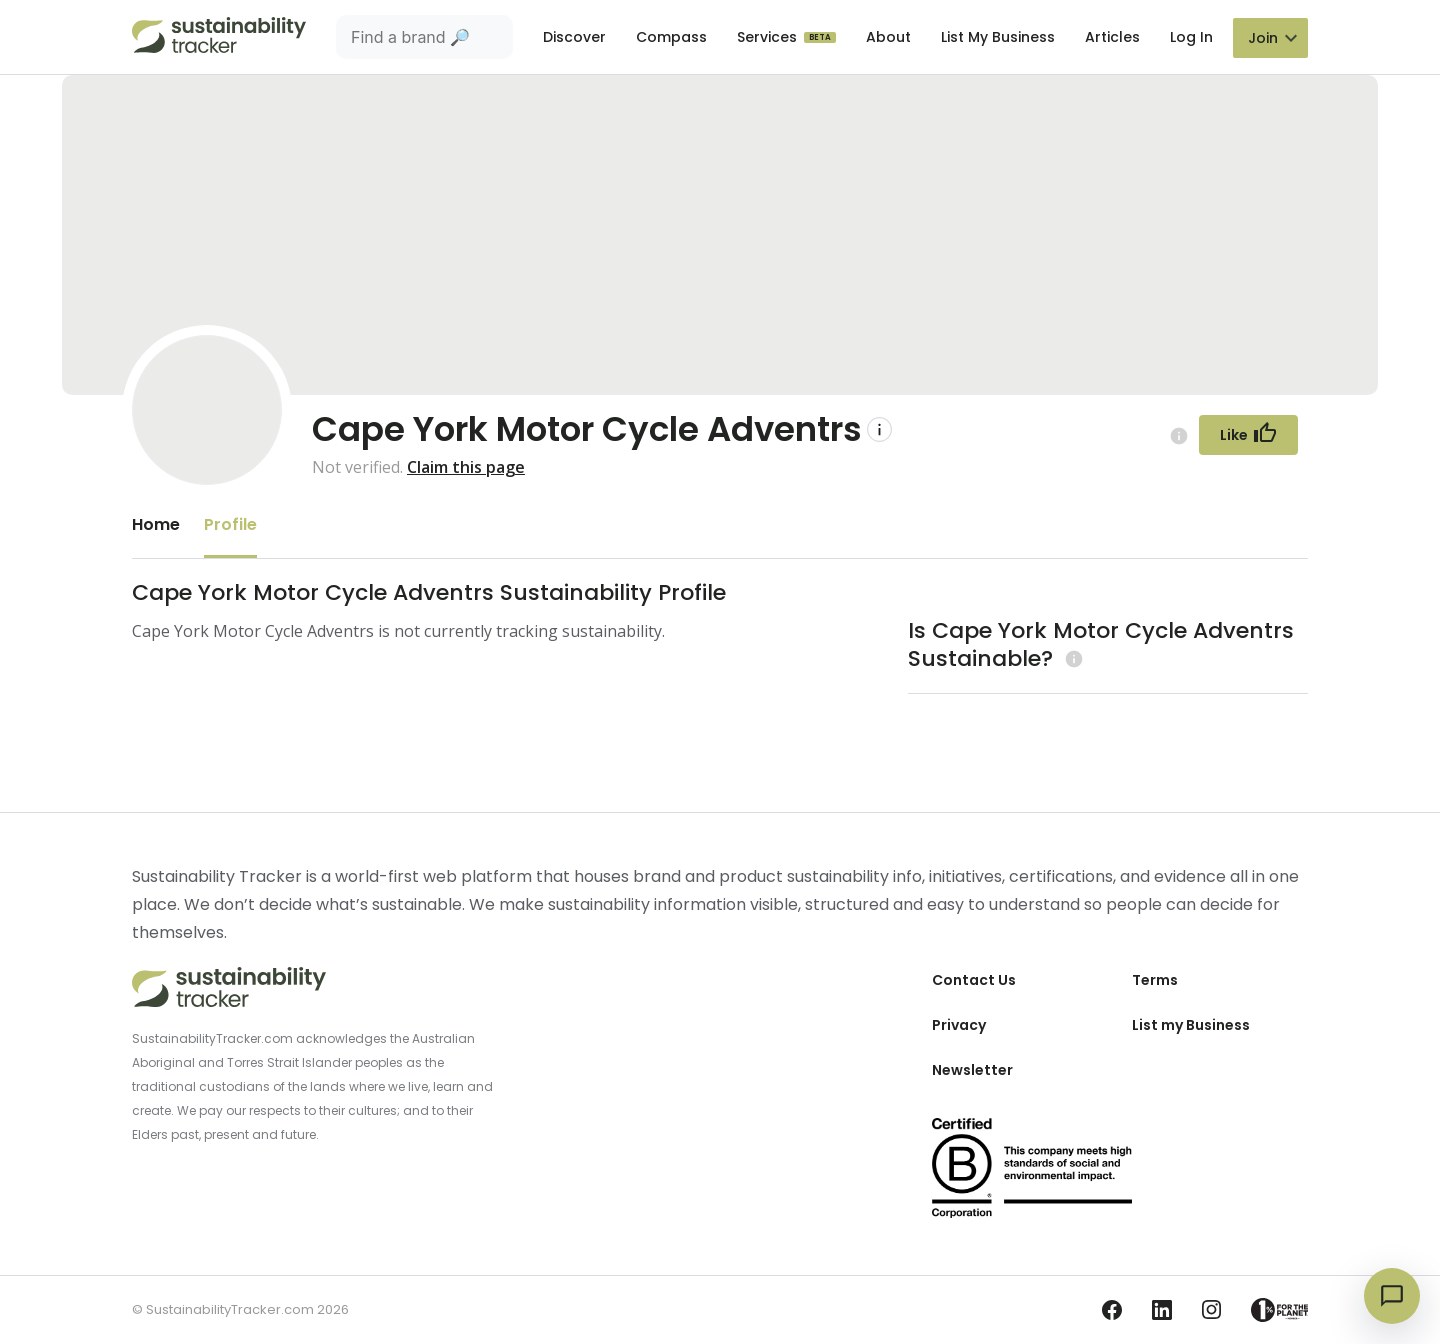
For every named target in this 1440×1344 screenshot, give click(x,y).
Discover (574, 37)
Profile (230, 524)
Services (769, 37)
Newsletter (972, 1070)
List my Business (1191, 1025)
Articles (1112, 37)
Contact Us (974, 980)
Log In (1191, 37)
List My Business (998, 37)
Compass (671, 37)
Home (156, 524)
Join (1263, 38)
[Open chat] (1392, 1296)
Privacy (959, 1025)
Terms (1155, 980)
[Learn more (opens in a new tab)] (1071, 658)
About (888, 37)
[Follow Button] (1248, 435)
